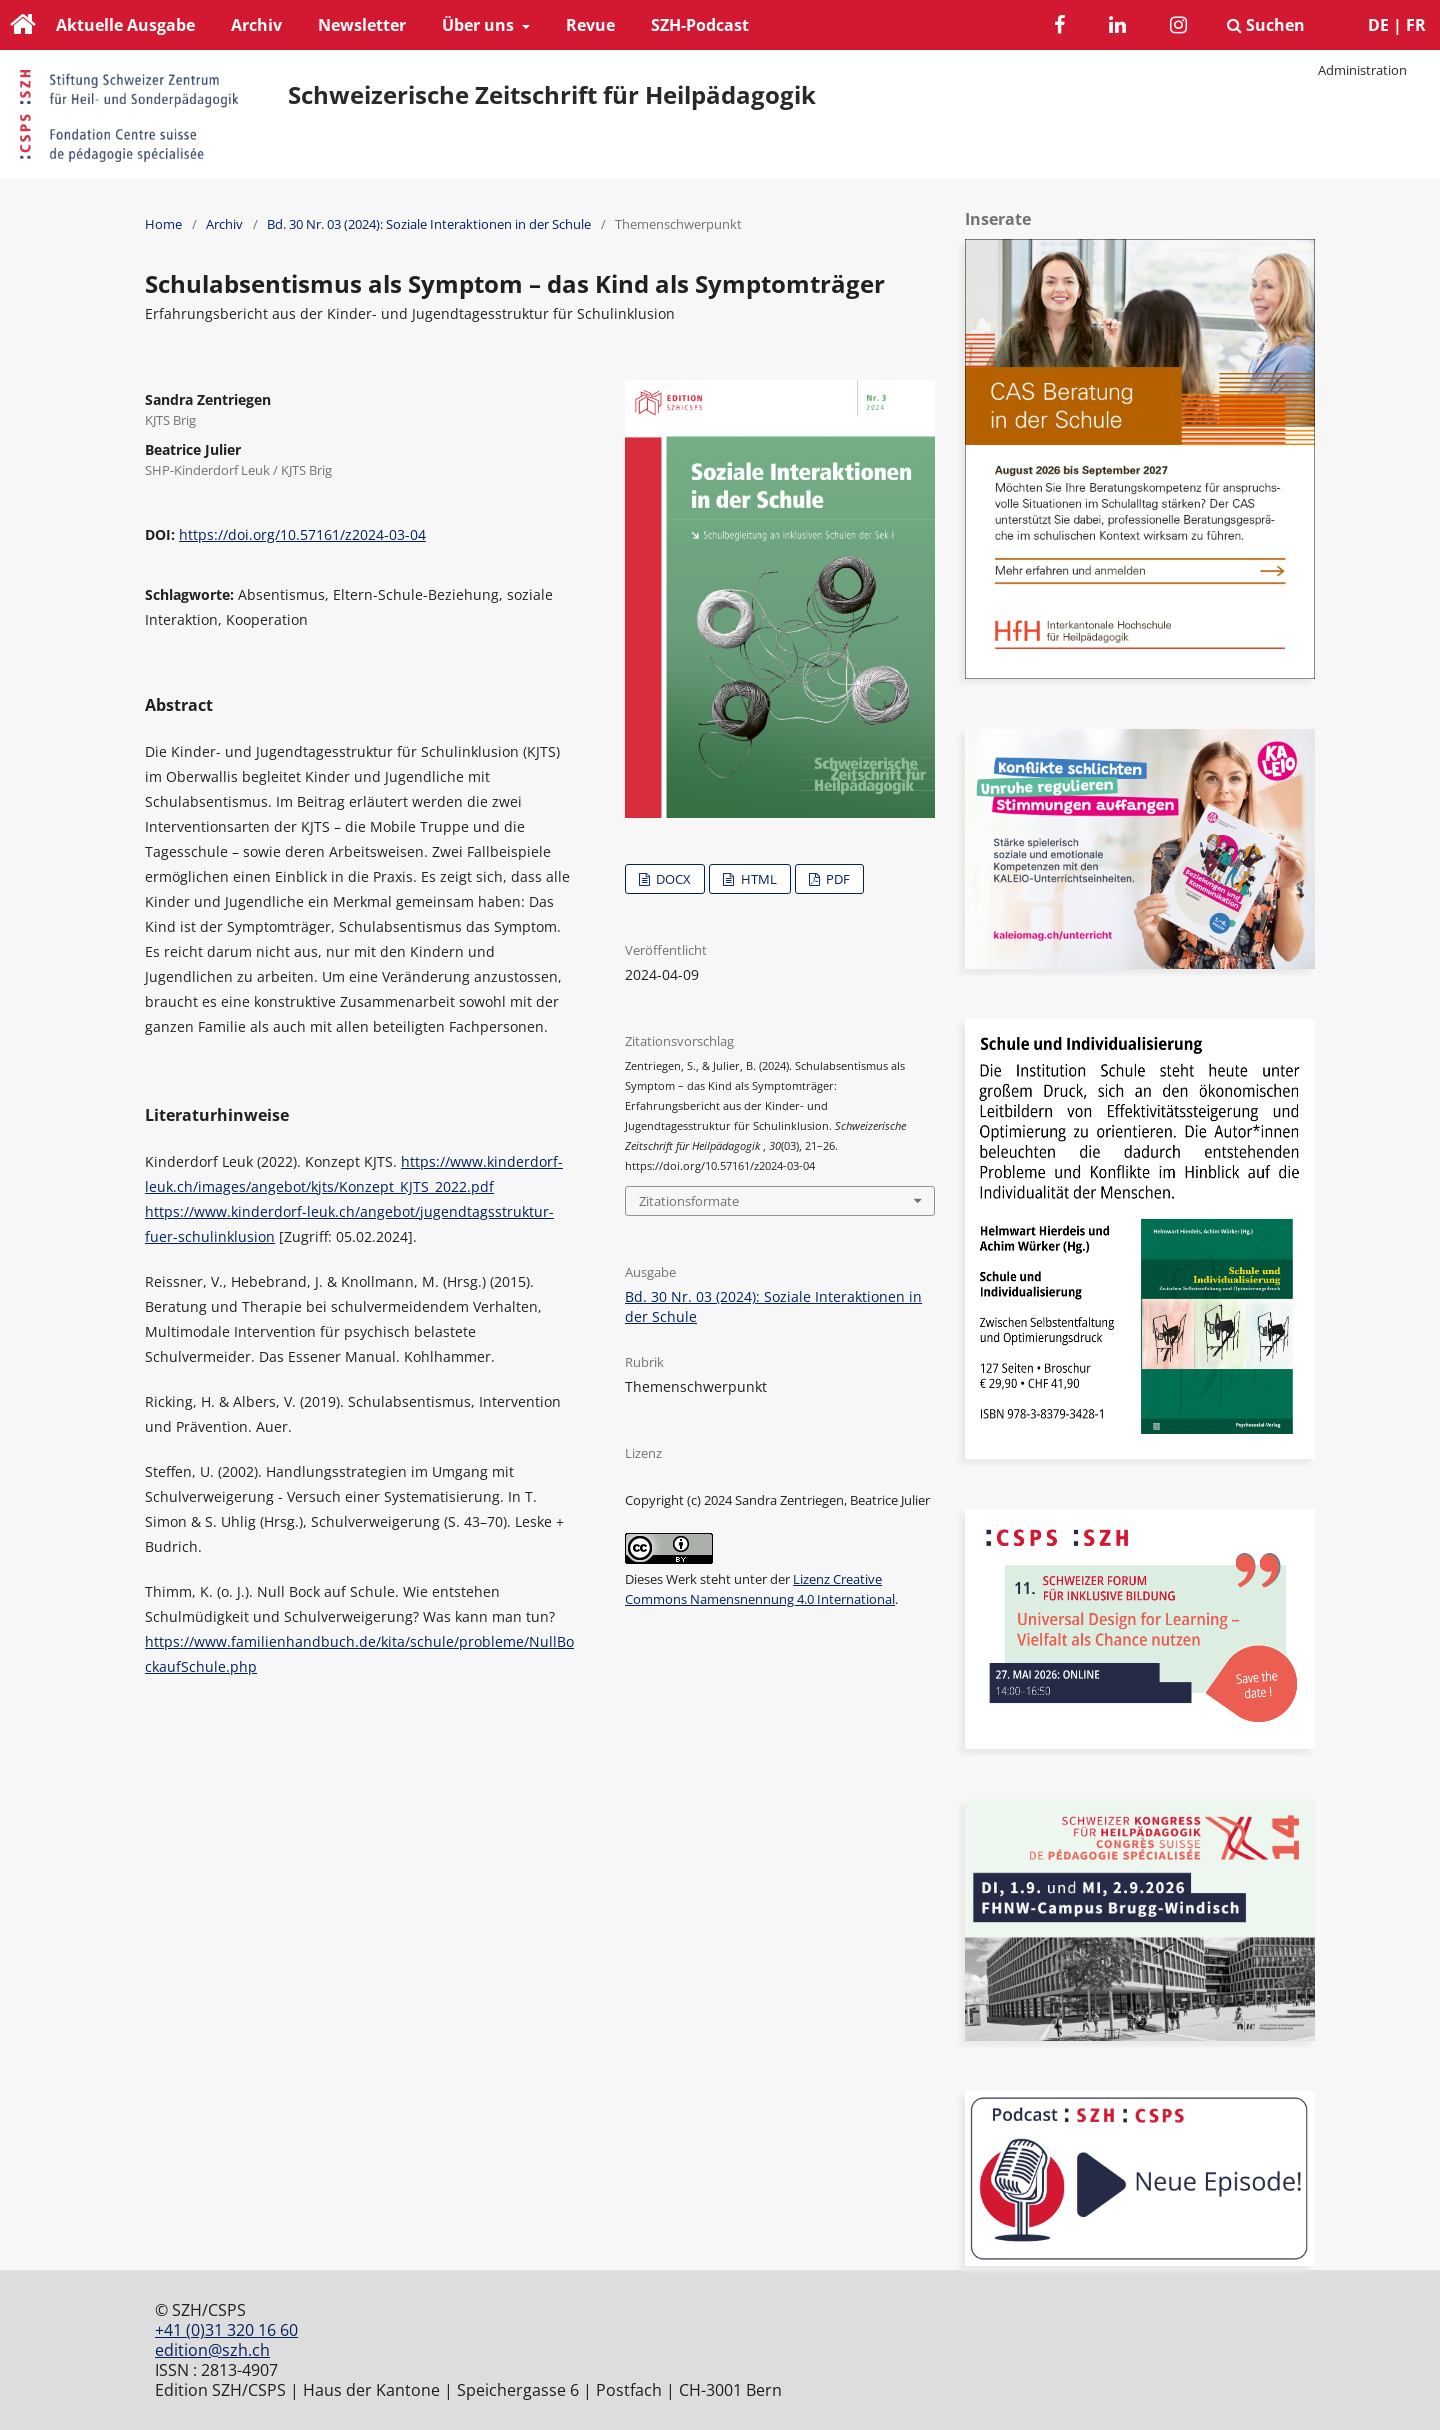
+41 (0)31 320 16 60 (226, 2330)
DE (1378, 25)
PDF (836, 879)
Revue (590, 25)
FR (1416, 25)
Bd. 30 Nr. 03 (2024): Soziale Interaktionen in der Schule (429, 224)
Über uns (480, 25)
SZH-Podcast (700, 25)
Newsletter (362, 25)
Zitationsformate (689, 1201)
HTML (757, 879)
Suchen (1266, 25)
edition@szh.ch (212, 2350)
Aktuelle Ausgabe (125, 25)
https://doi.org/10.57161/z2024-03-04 (302, 534)
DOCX (672, 879)
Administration (1362, 70)
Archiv (256, 25)
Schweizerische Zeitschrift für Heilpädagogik (552, 95)
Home (163, 224)
